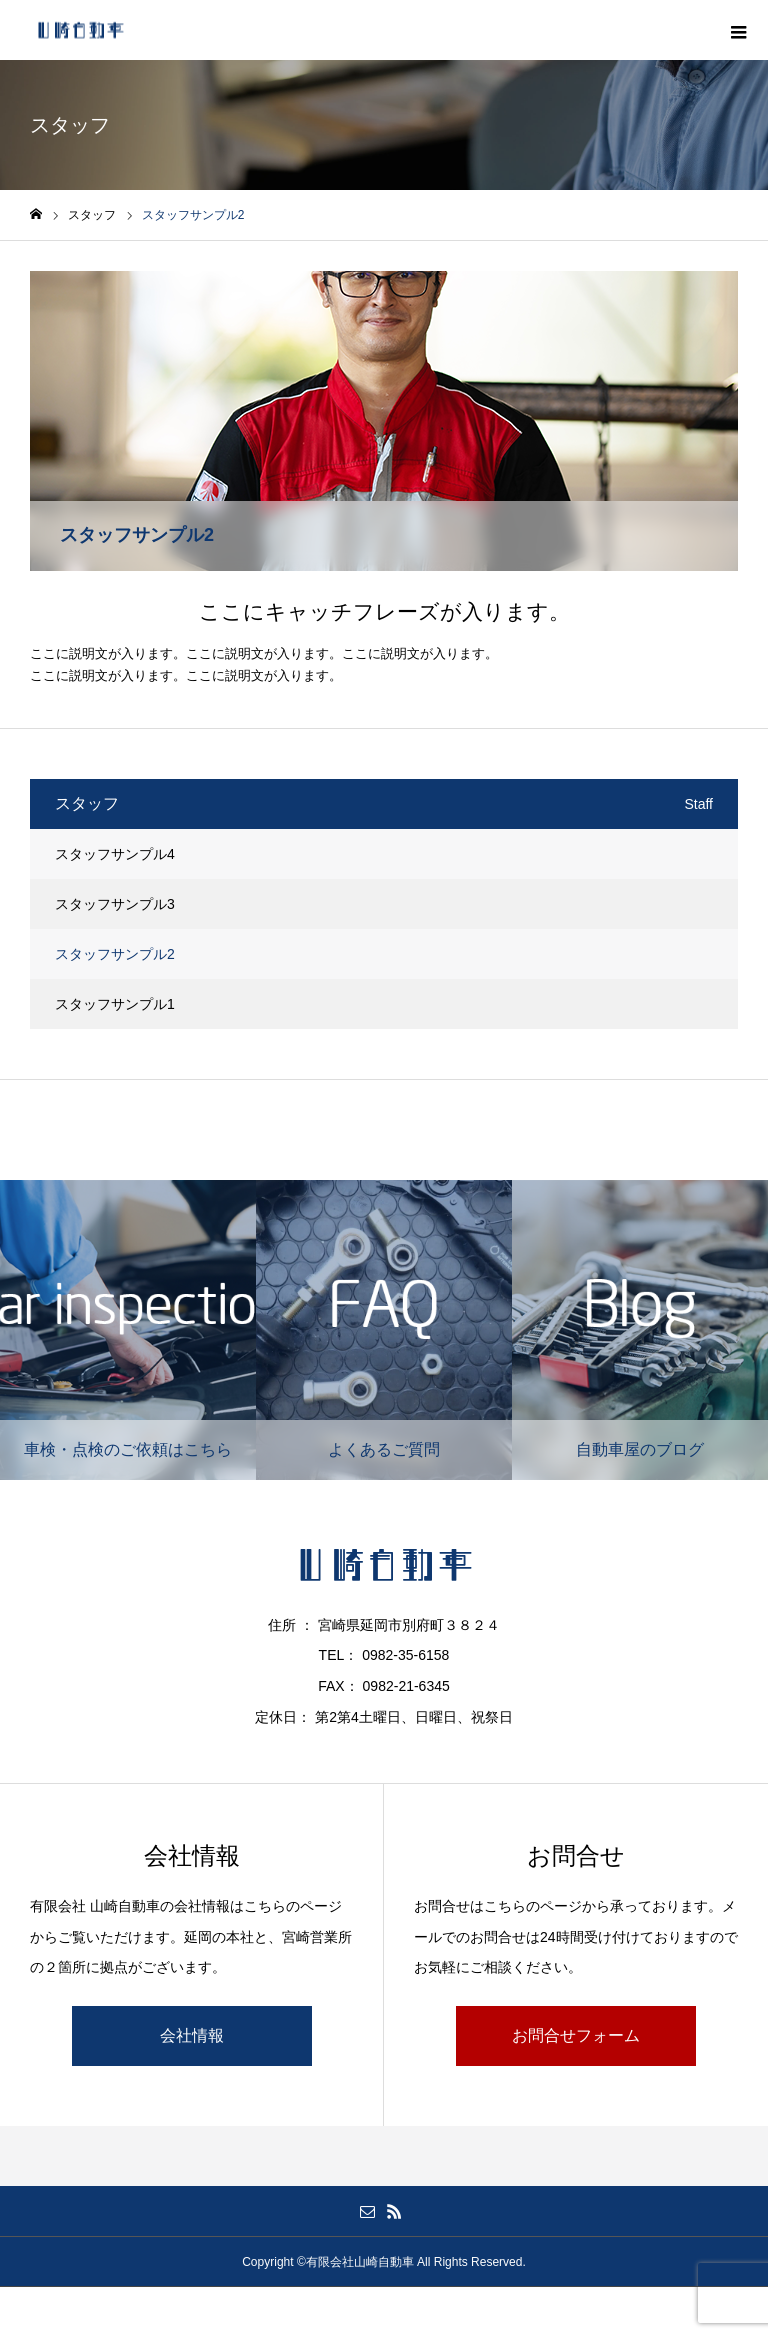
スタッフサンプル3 (115, 904)
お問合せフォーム (576, 2035)
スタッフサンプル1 (115, 1004)
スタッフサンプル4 (115, 854)
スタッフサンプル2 (115, 954)
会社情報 (192, 2035)
